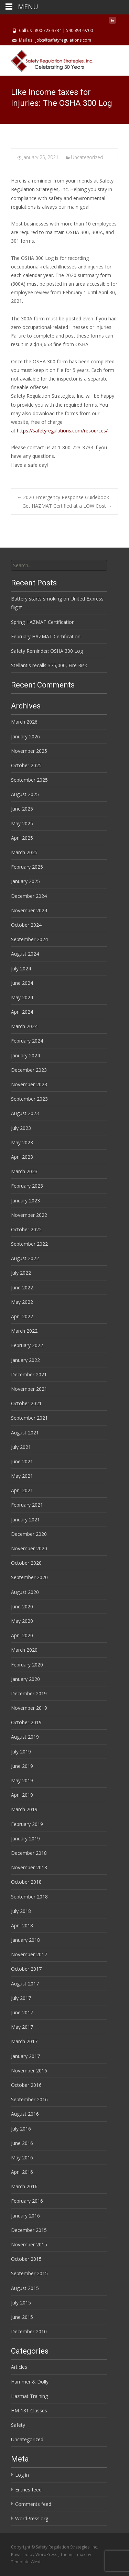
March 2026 (24, 721)
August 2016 (25, 2114)
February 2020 (27, 1664)
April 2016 (22, 2172)
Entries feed (28, 2489)
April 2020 (22, 1635)
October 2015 (26, 2259)
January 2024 (25, 1055)
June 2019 (22, 1766)
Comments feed (33, 2504)
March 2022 (24, 1331)
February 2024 (27, 1040)
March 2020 (24, 1650)
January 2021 (25, 1519)
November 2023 (29, 1084)
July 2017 (21, 1998)
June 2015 (22, 2317)
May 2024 (22, 997)
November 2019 (29, 1708)
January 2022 (25, 1360)
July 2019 (21, 1751)
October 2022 (26, 1229)
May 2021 (22, 1476)
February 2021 (27, 1504)
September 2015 (29, 2273)
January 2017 (25, 2056)
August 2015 (25, 2288)
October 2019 (26, 1722)
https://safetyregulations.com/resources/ (62, 430)
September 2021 (29, 1417)
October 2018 (26, 1882)
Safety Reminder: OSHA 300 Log (47, 651)
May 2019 (22, 1780)
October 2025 (26, 765)
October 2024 (26, 925)
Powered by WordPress (34, 2554)
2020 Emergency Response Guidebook (63, 497)
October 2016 (26, 2085)
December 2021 (29, 1374)
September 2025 (29, 780)
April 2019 (22, 1795)
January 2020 (25, 1679)
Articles (19, 2367)
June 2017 (22, 2012)
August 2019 (25, 1736)
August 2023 (25, 1113)
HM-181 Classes (29, 2410)
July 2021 (21, 1447)
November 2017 (29, 1954)
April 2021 (22, 1490)
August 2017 (25, 1983)
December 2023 (29, 1070)
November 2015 (29, 2244)
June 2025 (22, 808)
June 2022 (22, 1287)
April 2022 (22, 1316)
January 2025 (25, 881)
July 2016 (21, 2128)
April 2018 (22, 1925)
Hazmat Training (29, 2396)
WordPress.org (31, 2518)
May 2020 (22, 1621)
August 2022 (25, 1258)
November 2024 (29, 910)
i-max (80, 2554)
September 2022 (29, 1244)
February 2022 (27, 1345)
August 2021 (25, 1432)
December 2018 (29, 1853)
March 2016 (24, 2186)
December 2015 (29, 2230)
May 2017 (22, 2027)
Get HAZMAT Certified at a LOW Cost (67, 506)
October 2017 (26, 1969)
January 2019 (25, 1838)
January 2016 (25, 2215)
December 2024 (29, 896)
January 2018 (25, 1940)
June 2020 (22, 1606)
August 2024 (25, 953)
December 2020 (29, 1534)
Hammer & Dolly (30, 2381)
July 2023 (21, 1128)
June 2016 (22, 2143)
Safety (18, 2425)
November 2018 (29, 1867)
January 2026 (25, 736)
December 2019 (29, 1693)
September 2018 (29, 1896)
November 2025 (29, 751)
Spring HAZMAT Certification (43, 622)
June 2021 (22, 1461)
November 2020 (29, 1548)
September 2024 (29, 939)
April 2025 (22, 838)
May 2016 (22, 2157)
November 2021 (29, 1389)
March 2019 (24, 1809)
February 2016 (27, 2201)
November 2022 (29, 1215)
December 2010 (29, 2331)
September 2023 (29, 1099)
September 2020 (29, 1577)
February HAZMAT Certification (45, 636)
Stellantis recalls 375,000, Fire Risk (49, 665)
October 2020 (26, 1563)
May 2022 (22, 1302)
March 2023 (24, 1171)
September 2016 (29, 2099)
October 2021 (26, 1403)
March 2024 (24, 1026)
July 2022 (21, 1272)
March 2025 (24, 852)
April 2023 (22, 1157)
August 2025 (25, 794)
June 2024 (22, 983)
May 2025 (22, 823)
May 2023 (22, 1142)
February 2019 (27, 1824)
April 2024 (22, 1012)
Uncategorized (87, 157)
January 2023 (25, 1200)
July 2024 (21, 968)
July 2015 (21, 2302)
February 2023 (27, 1185)
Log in (22, 2475)
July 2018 (21, 1911)
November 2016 (29, 2070)
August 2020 (25, 1592)
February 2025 (27, 866)
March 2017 (24, 2041)
